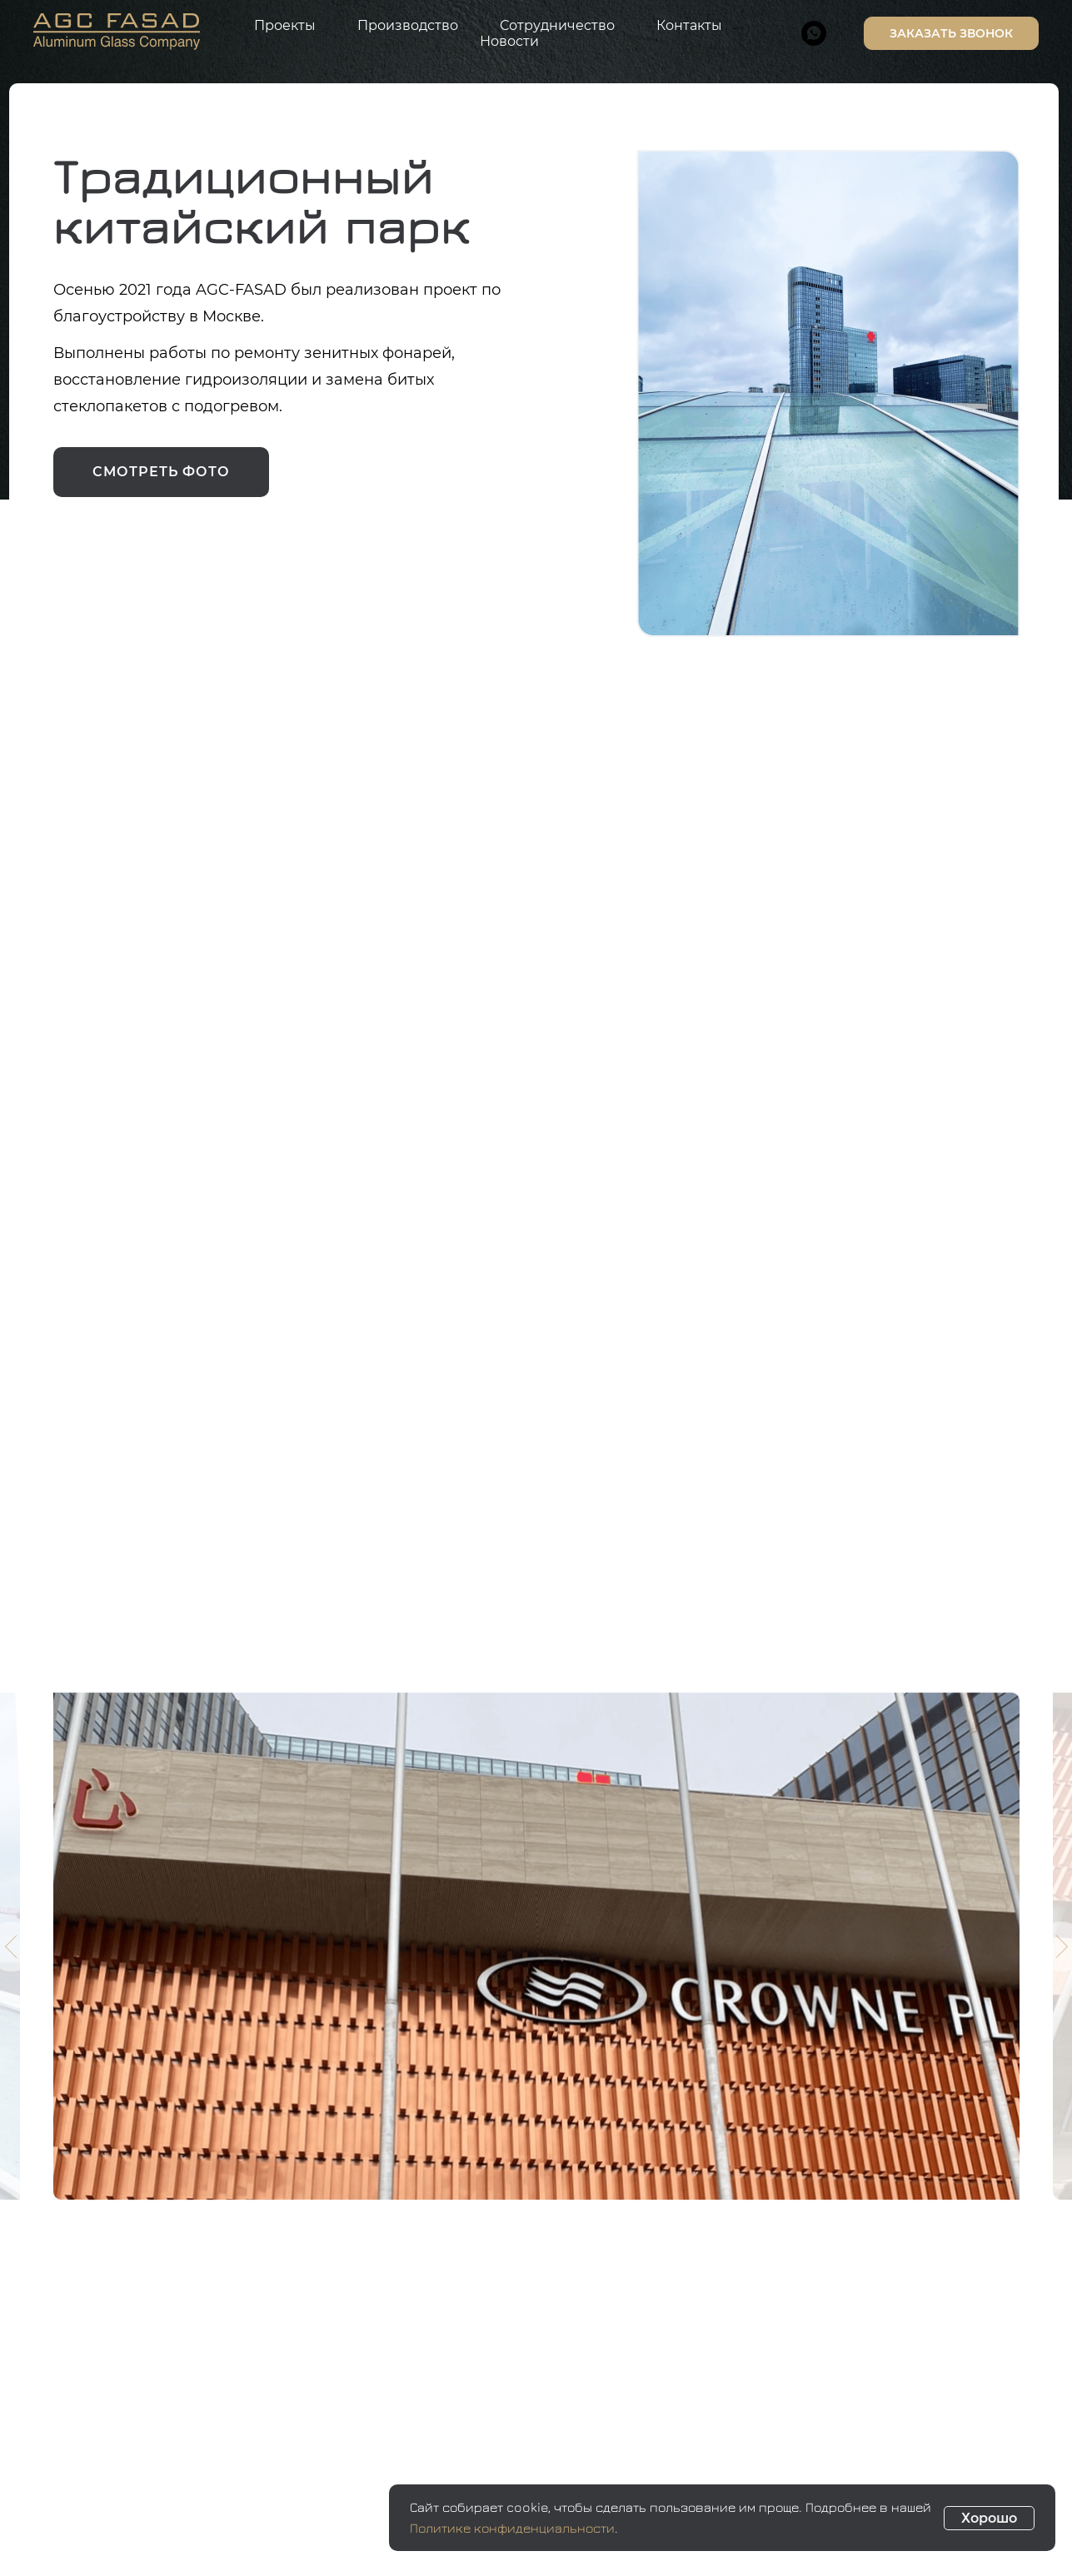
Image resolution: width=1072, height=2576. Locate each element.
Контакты (689, 25)
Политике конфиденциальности (512, 2527)
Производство (407, 25)
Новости (509, 41)
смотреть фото (161, 472)
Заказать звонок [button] (951, 33)
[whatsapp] (813, 33)
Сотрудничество (557, 25)
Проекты (285, 25)
